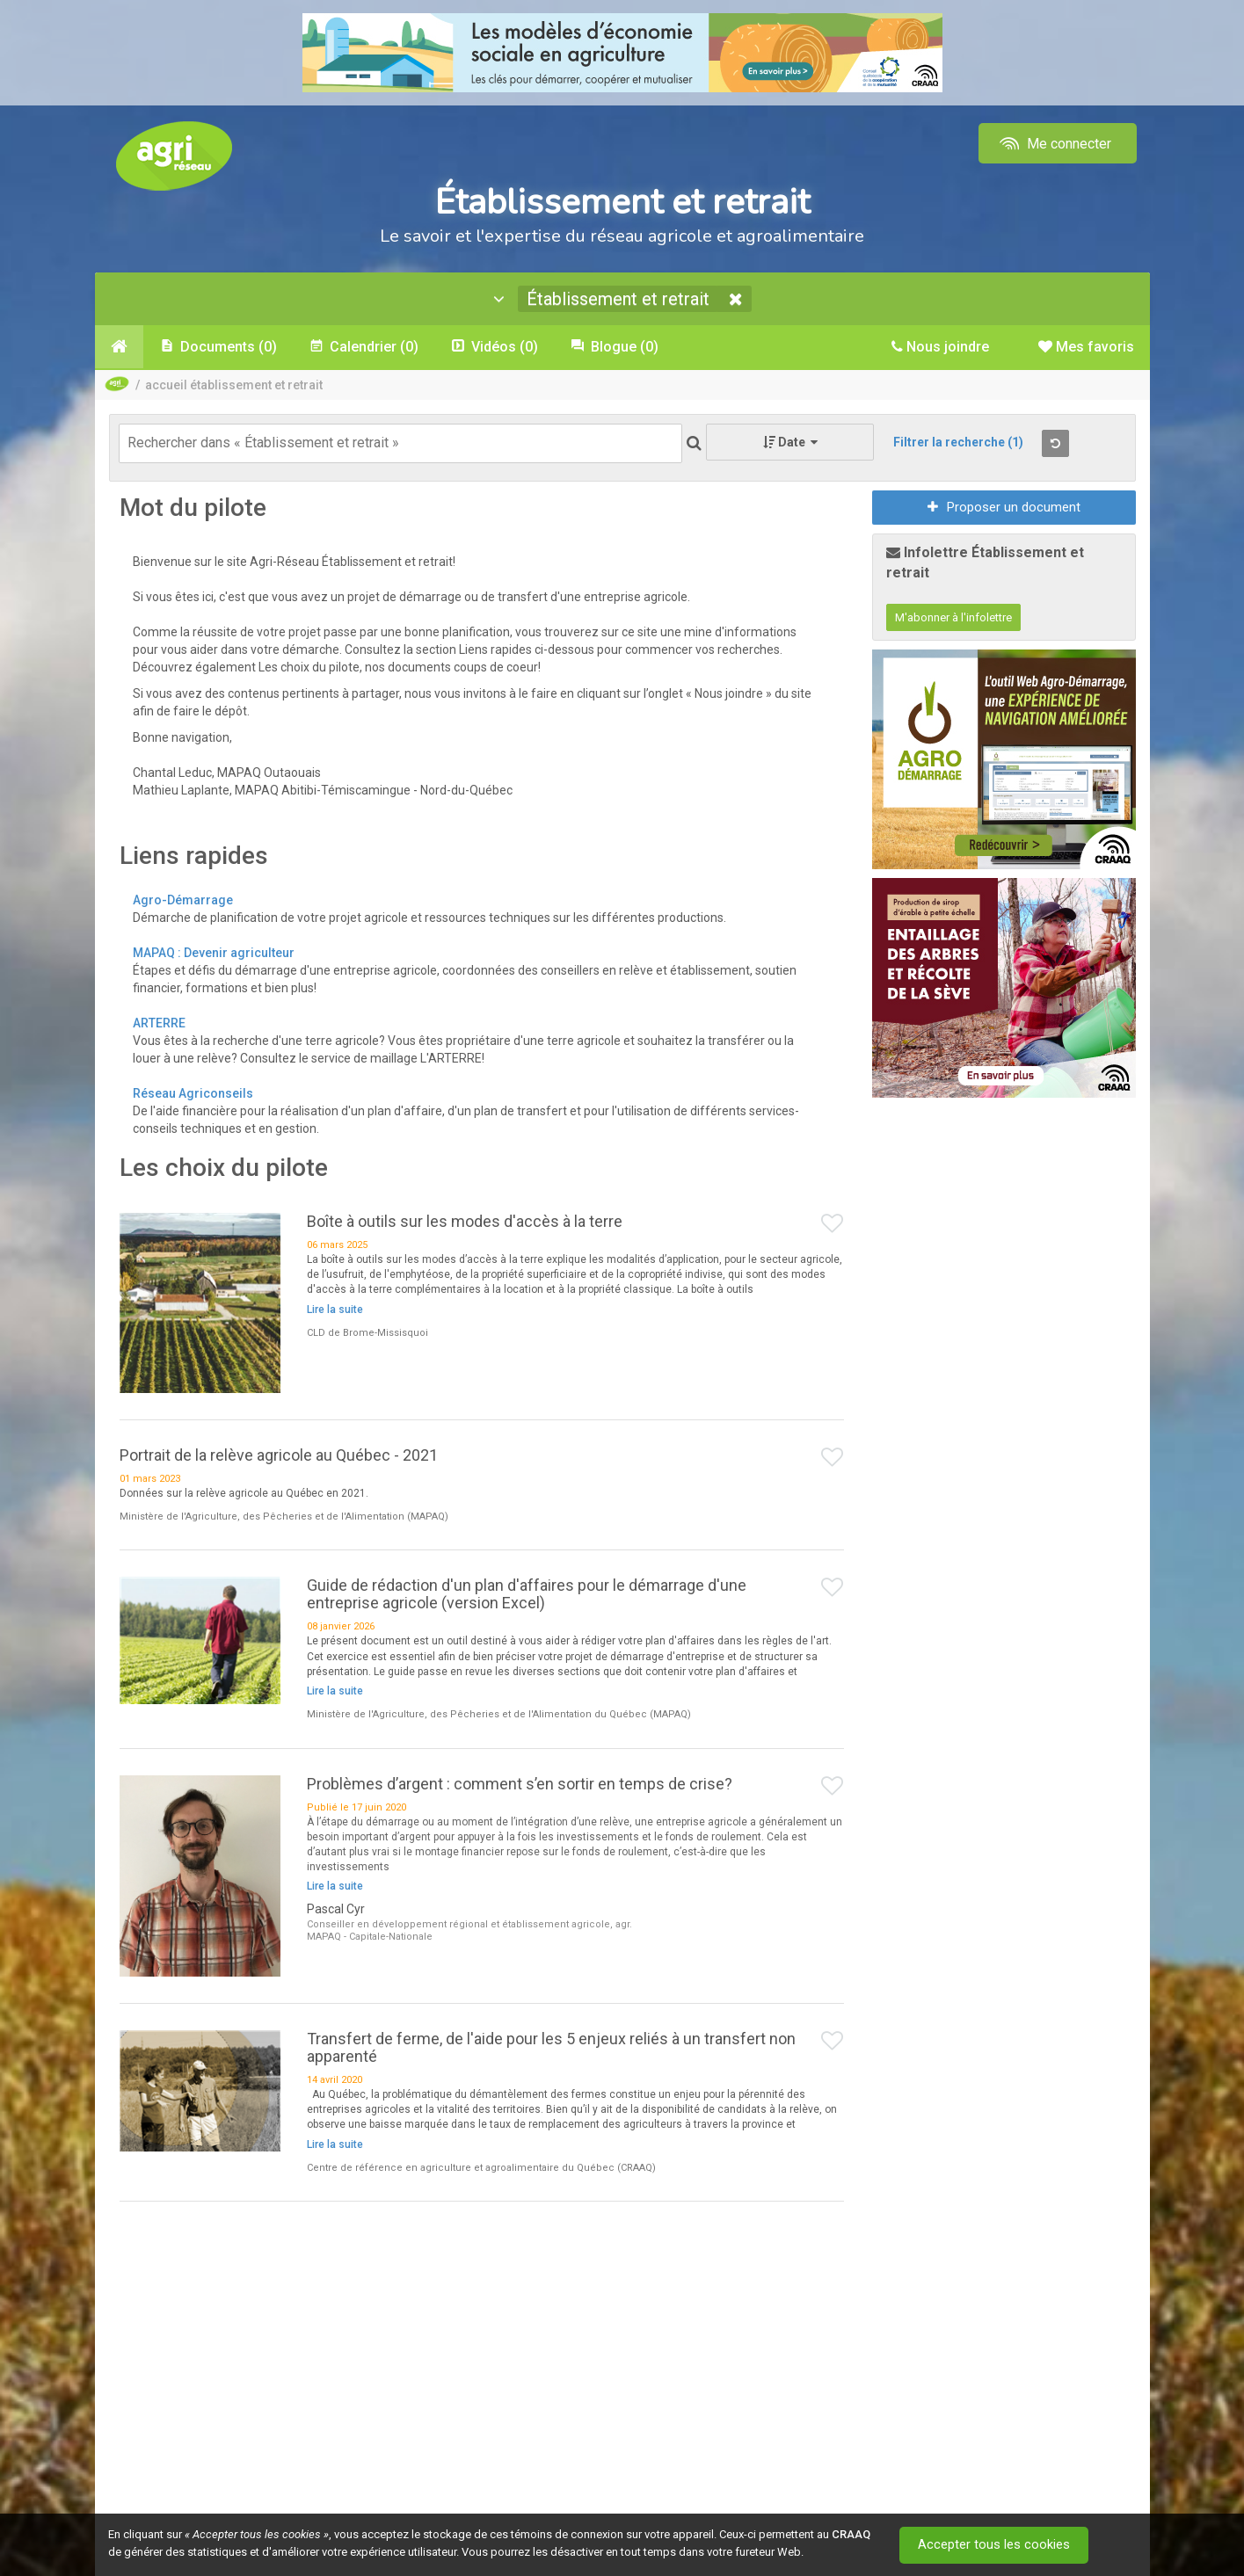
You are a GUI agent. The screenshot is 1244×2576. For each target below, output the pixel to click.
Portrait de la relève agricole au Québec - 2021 (279, 1455)
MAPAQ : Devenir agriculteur (215, 953)
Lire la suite (335, 1309)
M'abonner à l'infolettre (953, 617)
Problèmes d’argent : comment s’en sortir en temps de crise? (519, 1783)
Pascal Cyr (336, 1909)
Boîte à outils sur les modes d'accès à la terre (464, 1221)
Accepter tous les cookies (996, 2545)
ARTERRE (159, 1023)
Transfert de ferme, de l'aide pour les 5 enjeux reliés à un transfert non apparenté (551, 2047)
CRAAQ (851, 2534)
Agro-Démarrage (183, 900)
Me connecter (1053, 143)
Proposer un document (1004, 507)
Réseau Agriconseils (193, 1093)
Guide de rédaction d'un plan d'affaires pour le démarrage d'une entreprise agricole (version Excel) (526, 1594)
